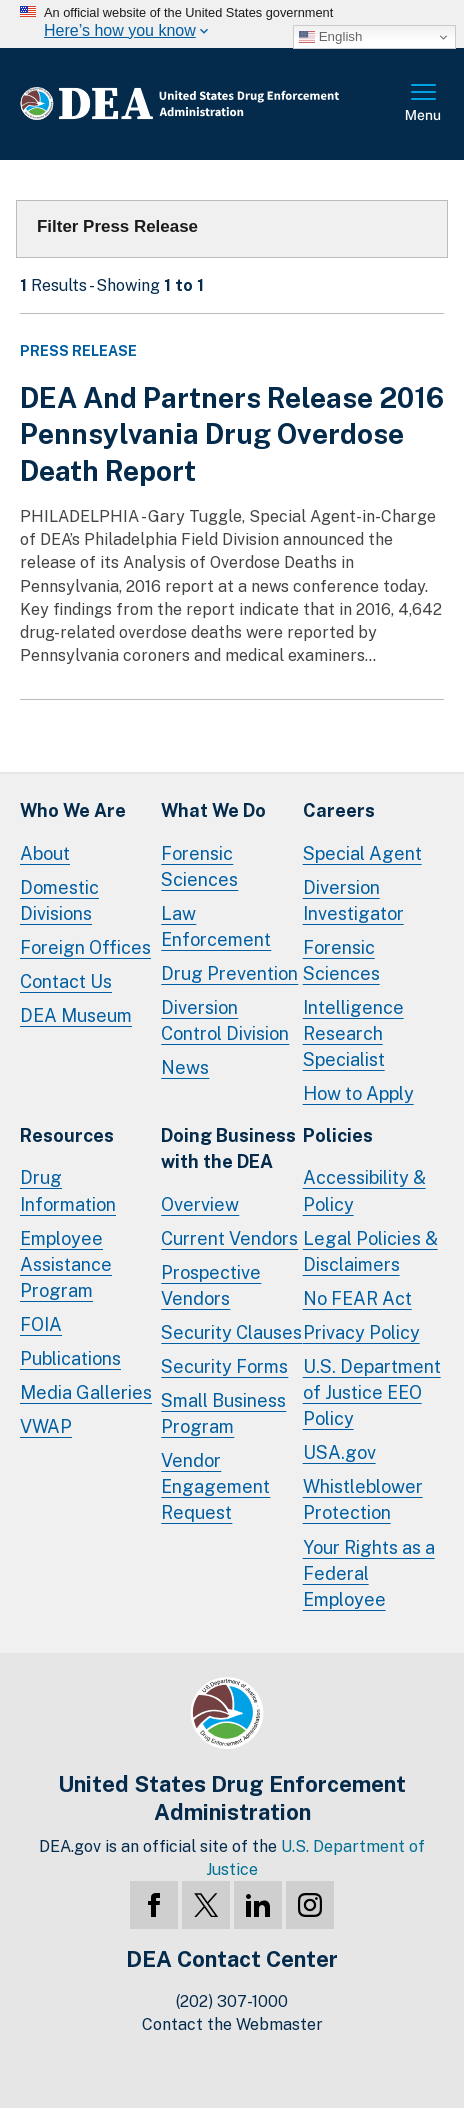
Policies (338, 1135)
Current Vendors (229, 1238)
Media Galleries (86, 1392)
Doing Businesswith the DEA (228, 1148)
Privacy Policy (361, 1332)
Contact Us (66, 981)
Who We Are (73, 810)
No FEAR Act (357, 1298)
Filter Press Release (117, 226)
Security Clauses (231, 1332)
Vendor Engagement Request (215, 1486)
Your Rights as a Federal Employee (369, 1573)
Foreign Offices (85, 947)
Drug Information (68, 1190)
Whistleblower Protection (363, 1499)
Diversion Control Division (225, 1020)
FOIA (41, 1324)
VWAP (46, 1426)
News (185, 1067)
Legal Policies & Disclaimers (370, 1251)
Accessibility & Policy (364, 1190)
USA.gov (339, 1452)
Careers (339, 810)
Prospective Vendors (211, 1285)
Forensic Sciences (199, 866)
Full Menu (424, 104)
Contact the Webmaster (232, 2024)
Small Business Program (223, 1413)
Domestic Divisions (59, 900)
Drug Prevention (229, 973)
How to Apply (358, 1093)
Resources (67, 1135)
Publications (70, 1358)
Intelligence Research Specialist (353, 1033)
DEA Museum (76, 1015)
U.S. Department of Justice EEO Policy (372, 1392)
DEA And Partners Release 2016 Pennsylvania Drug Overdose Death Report (232, 434)
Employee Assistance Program (66, 1264)
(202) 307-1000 (232, 2001)
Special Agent (362, 853)
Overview (200, 1204)
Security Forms (224, 1366)
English (330, 37)
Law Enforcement (216, 926)
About (45, 853)
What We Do (213, 810)
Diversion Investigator (353, 900)
